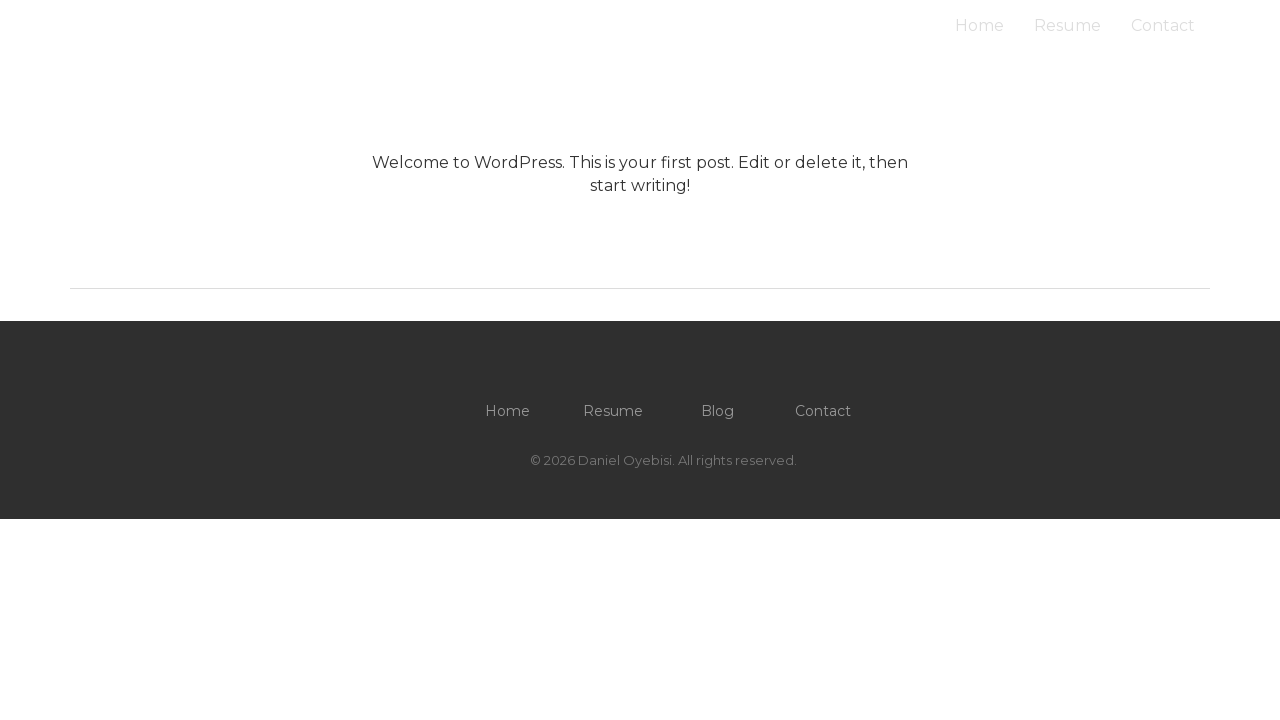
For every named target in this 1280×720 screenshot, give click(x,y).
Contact (1163, 25)
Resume (1067, 25)
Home (979, 25)
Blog (717, 411)
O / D (94, 26)
